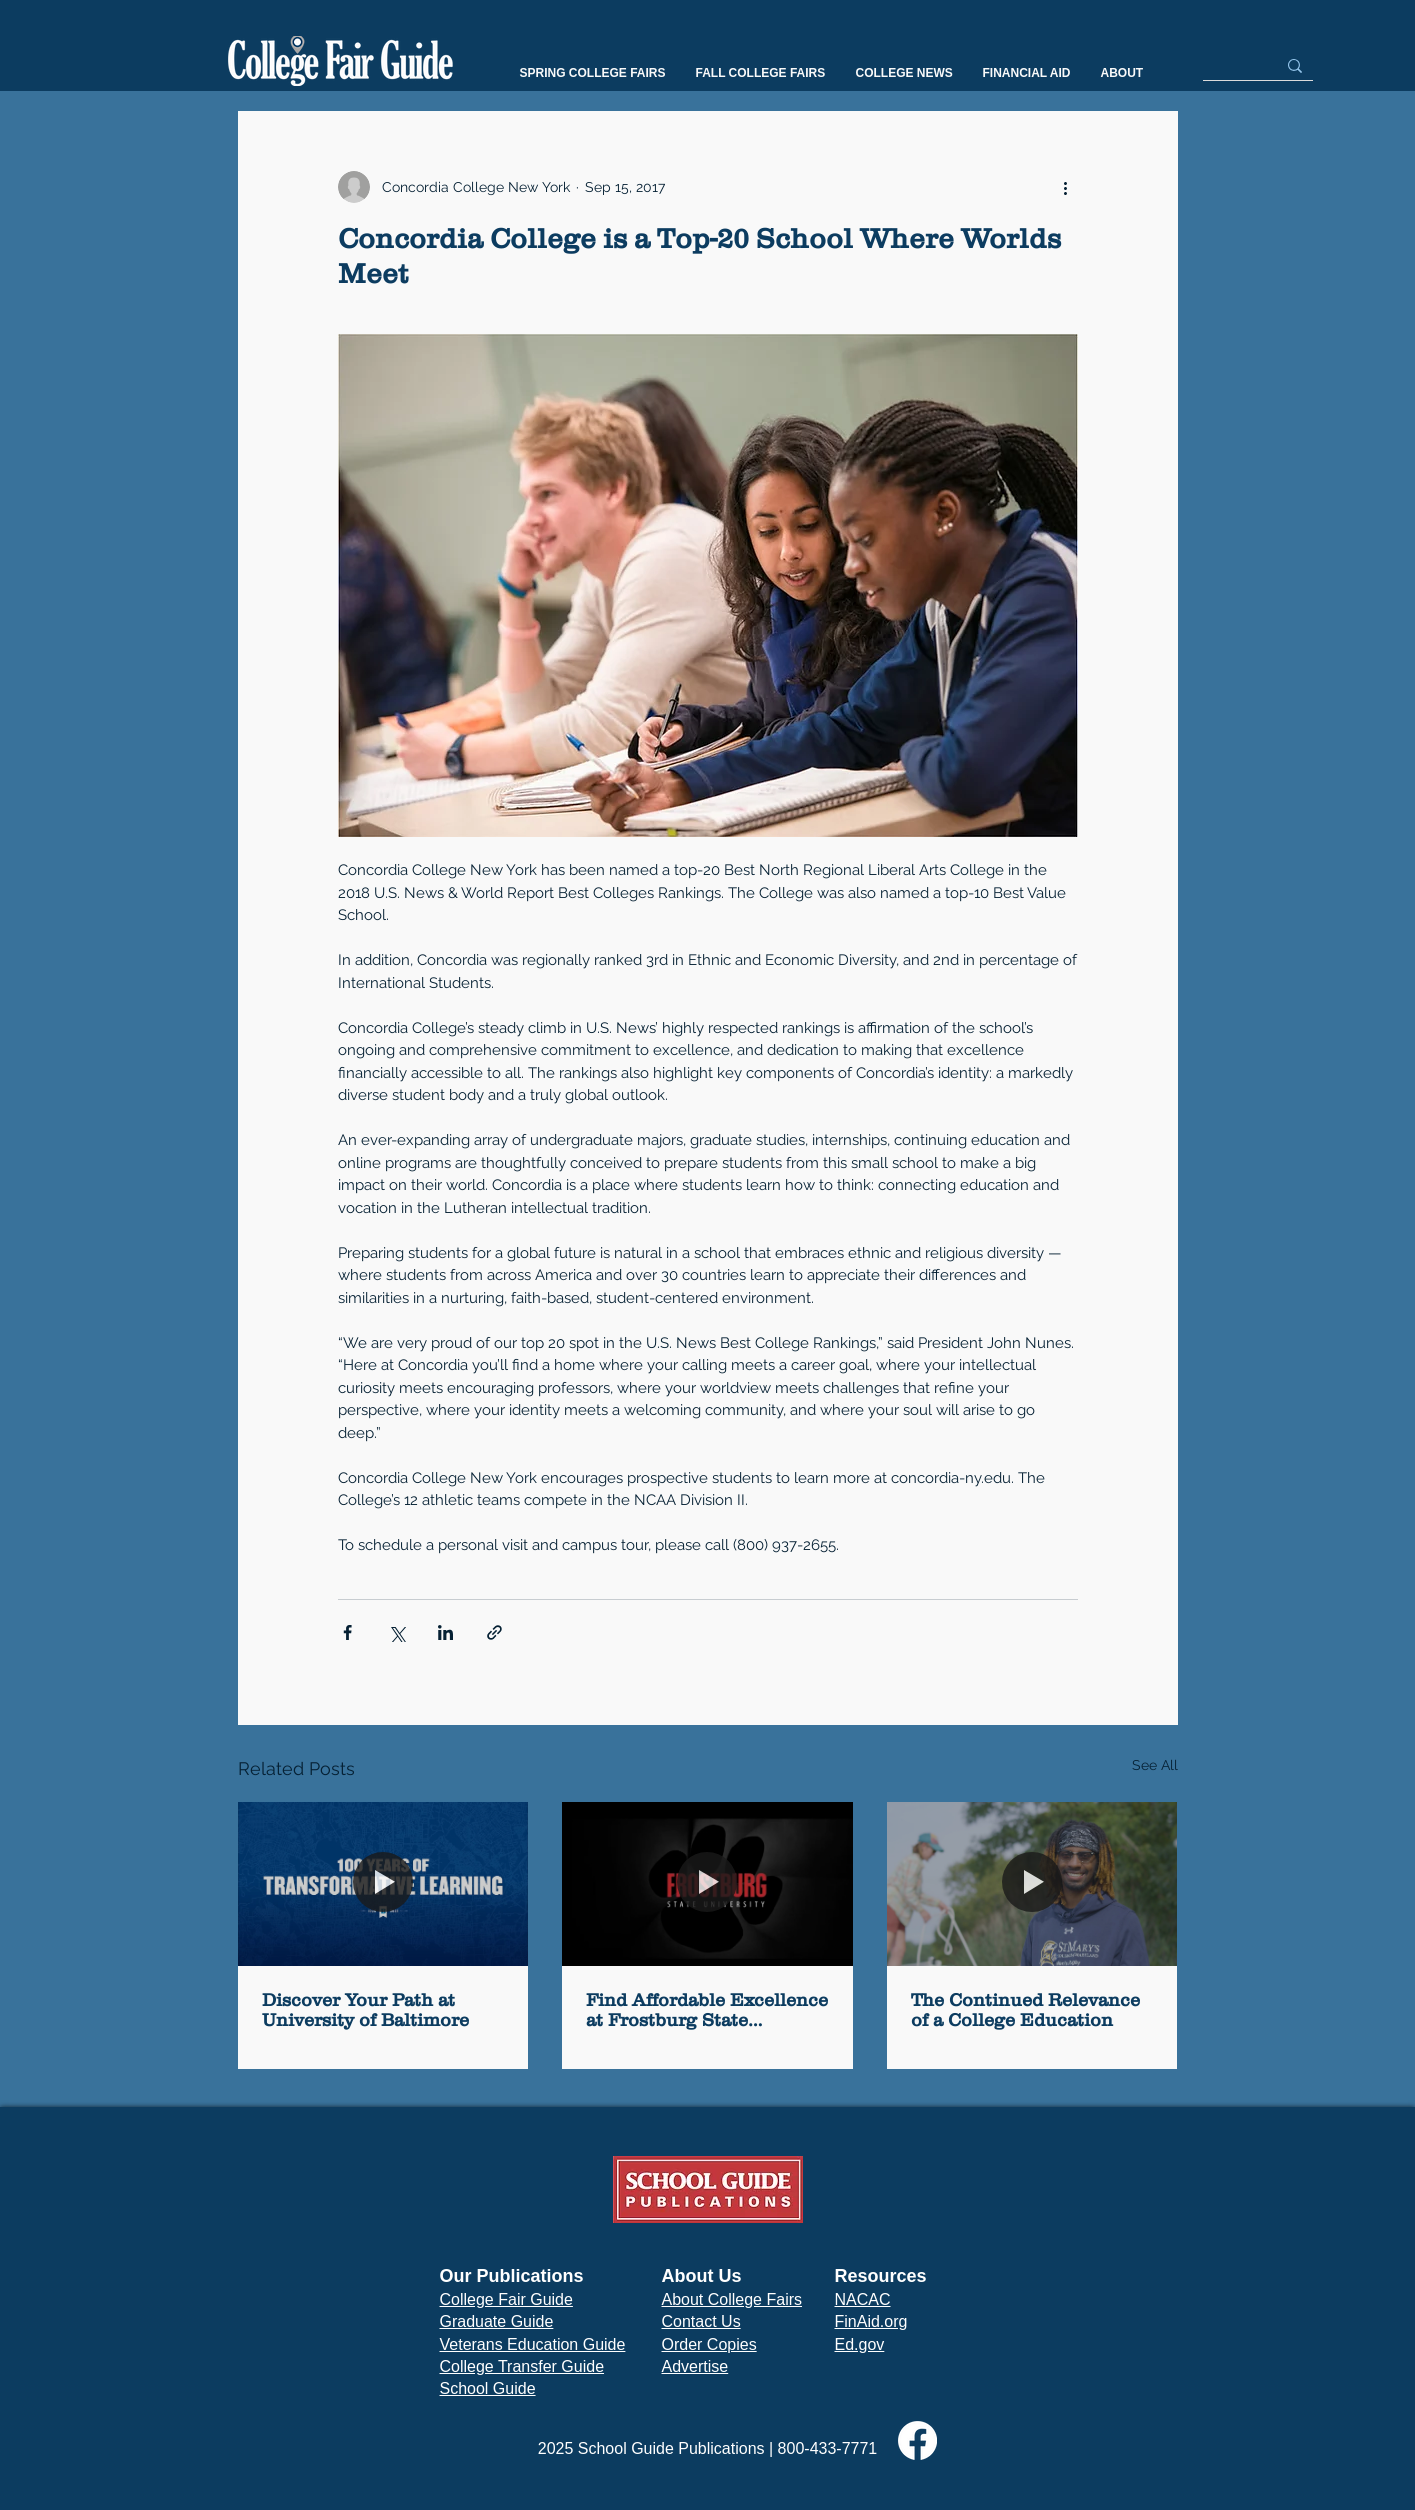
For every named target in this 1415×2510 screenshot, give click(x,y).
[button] (593, 73)
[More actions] (1066, 187)
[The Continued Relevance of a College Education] (1032, 1883)
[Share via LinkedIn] (445, 1632)
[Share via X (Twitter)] (396, 1632)
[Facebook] (917, 2440)
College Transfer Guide (522, 2366)
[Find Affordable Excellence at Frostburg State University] (707, 1884)
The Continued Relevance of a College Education (1025, 2010)
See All (1155, 1765)
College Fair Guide (506, 2299)
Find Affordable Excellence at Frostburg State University (707, 2010)
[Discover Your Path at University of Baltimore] (383, 1883)
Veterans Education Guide (533, 2344)
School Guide (488, 2388)
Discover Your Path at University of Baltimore (365, 2010)
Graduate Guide (497, 2321)
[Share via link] (494, 1632)
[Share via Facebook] (347, 1632)
